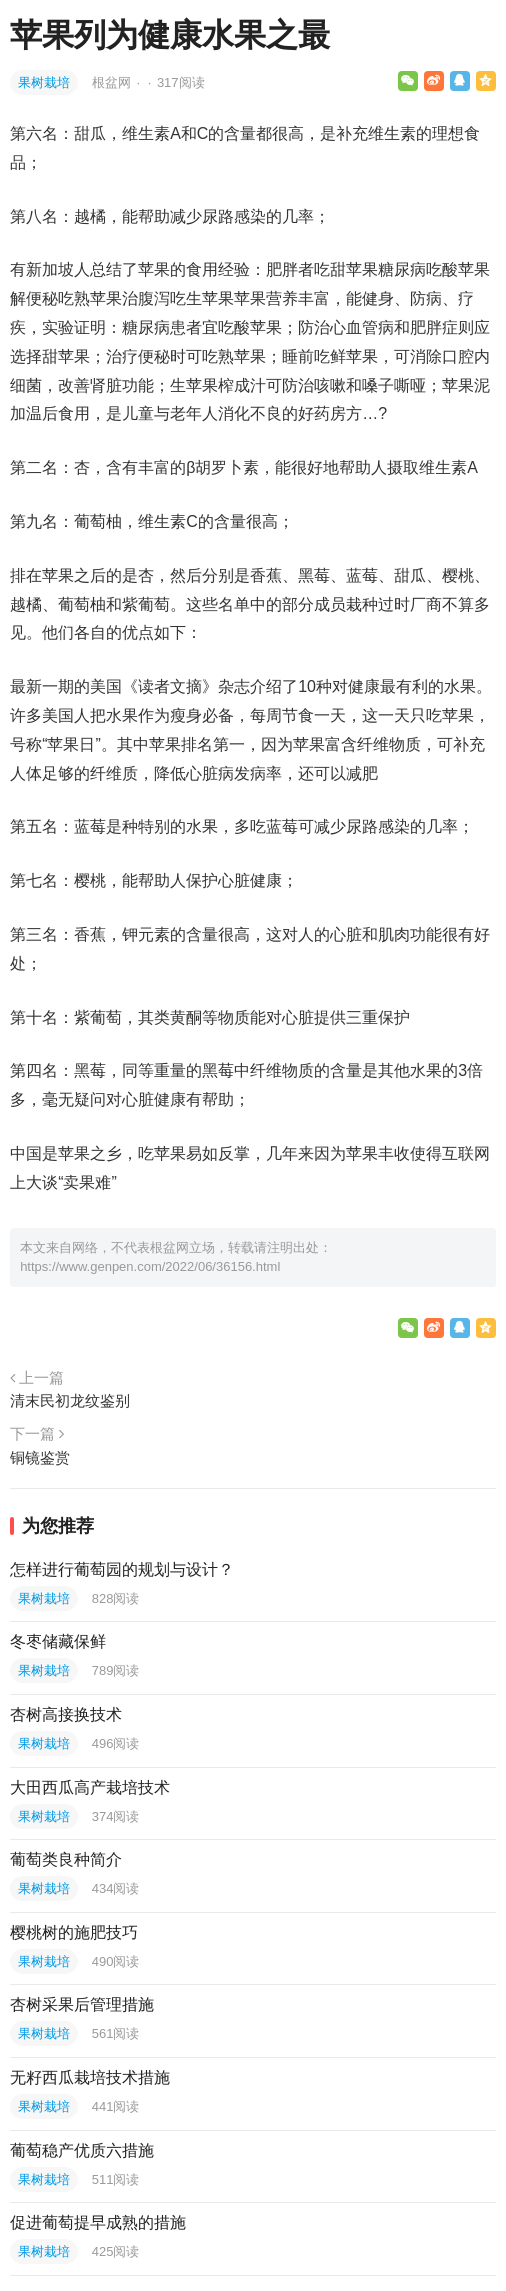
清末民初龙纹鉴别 (70, 1400)
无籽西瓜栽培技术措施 (90, 2077)
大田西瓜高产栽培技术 (90, 1787)
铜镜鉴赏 (40, 1457)
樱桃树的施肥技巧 (74, 1932)
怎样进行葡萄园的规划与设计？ (122, 1569)
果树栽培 (44, 82)
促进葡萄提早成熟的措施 (98, 2222)
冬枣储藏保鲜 (58, 1641)
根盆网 (113, 82)
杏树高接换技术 (66, 1714)
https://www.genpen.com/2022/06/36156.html (150, 1266)
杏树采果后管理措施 (82, 2004)
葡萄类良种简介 (66, 1859)
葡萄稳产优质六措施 (82, 2150)
